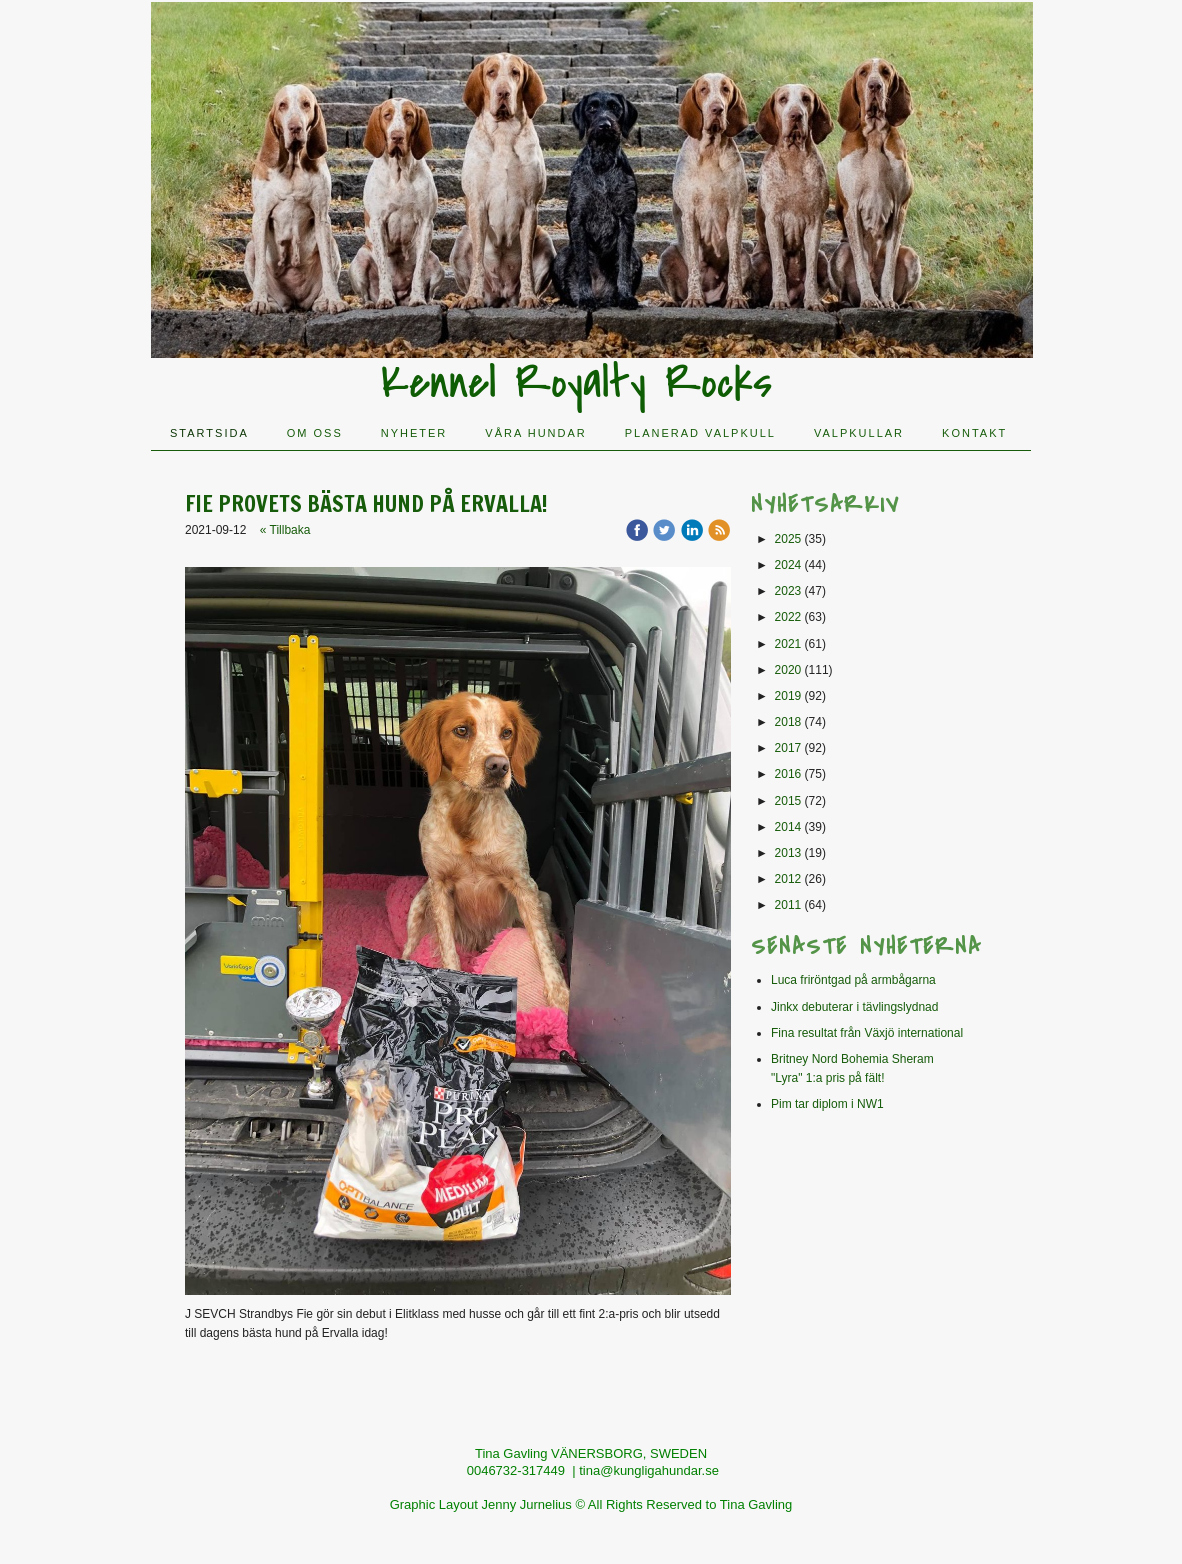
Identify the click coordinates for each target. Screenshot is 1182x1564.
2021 (788, 644)
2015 (788, 801)
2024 (788, 565)
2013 (788, 853)
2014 (788, 827)
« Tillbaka (285, 530)
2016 (788, 774)
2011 (788, 905)
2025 (788, 539)
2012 (788, 879)
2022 (788, 617)
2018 (788, 722)
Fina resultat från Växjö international (867, 1033)
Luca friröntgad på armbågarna (853, 980)
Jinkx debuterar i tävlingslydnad (854, 1007)
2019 (788, 696)
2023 (788, 591)
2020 (788, 670)
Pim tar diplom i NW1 (827, 1104)
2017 (788, 748)
